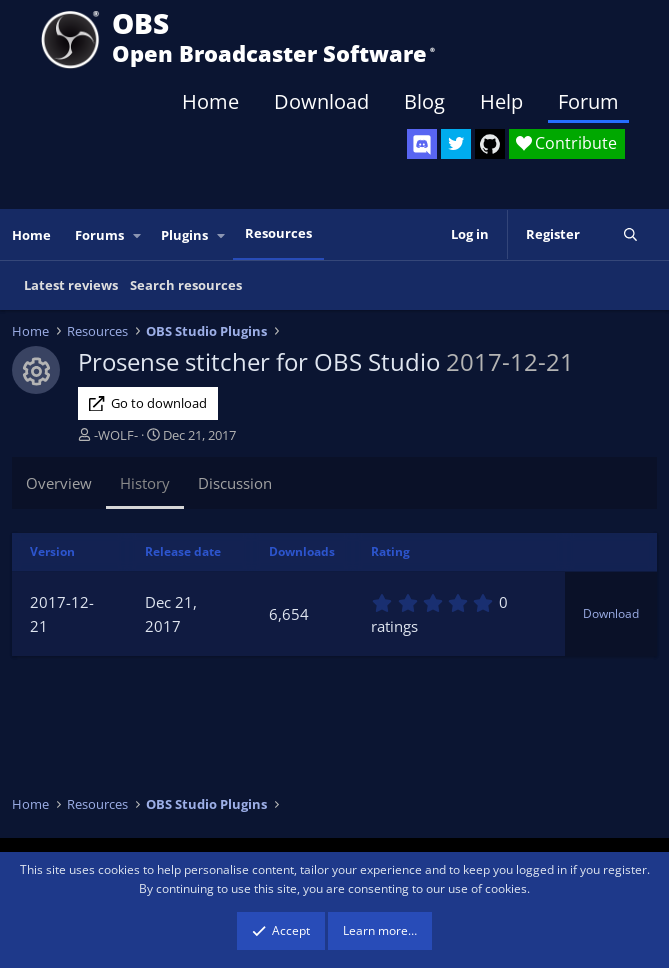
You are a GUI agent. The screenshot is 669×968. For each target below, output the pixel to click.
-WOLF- (116, 435)
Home (210, 101)
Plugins (184, 235)
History (145, 483)
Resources (278, 233)
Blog (424, 101)
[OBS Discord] (422, 144)
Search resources (186, 285)
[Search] (630, 234)
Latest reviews (71, 285)
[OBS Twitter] (456, 144)
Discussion (235, 483)
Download (321, 101)
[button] (138, 235)
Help (501, 101)
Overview (59, 483)
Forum (588, 101)
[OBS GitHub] (490, 144)
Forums (99, 235)
